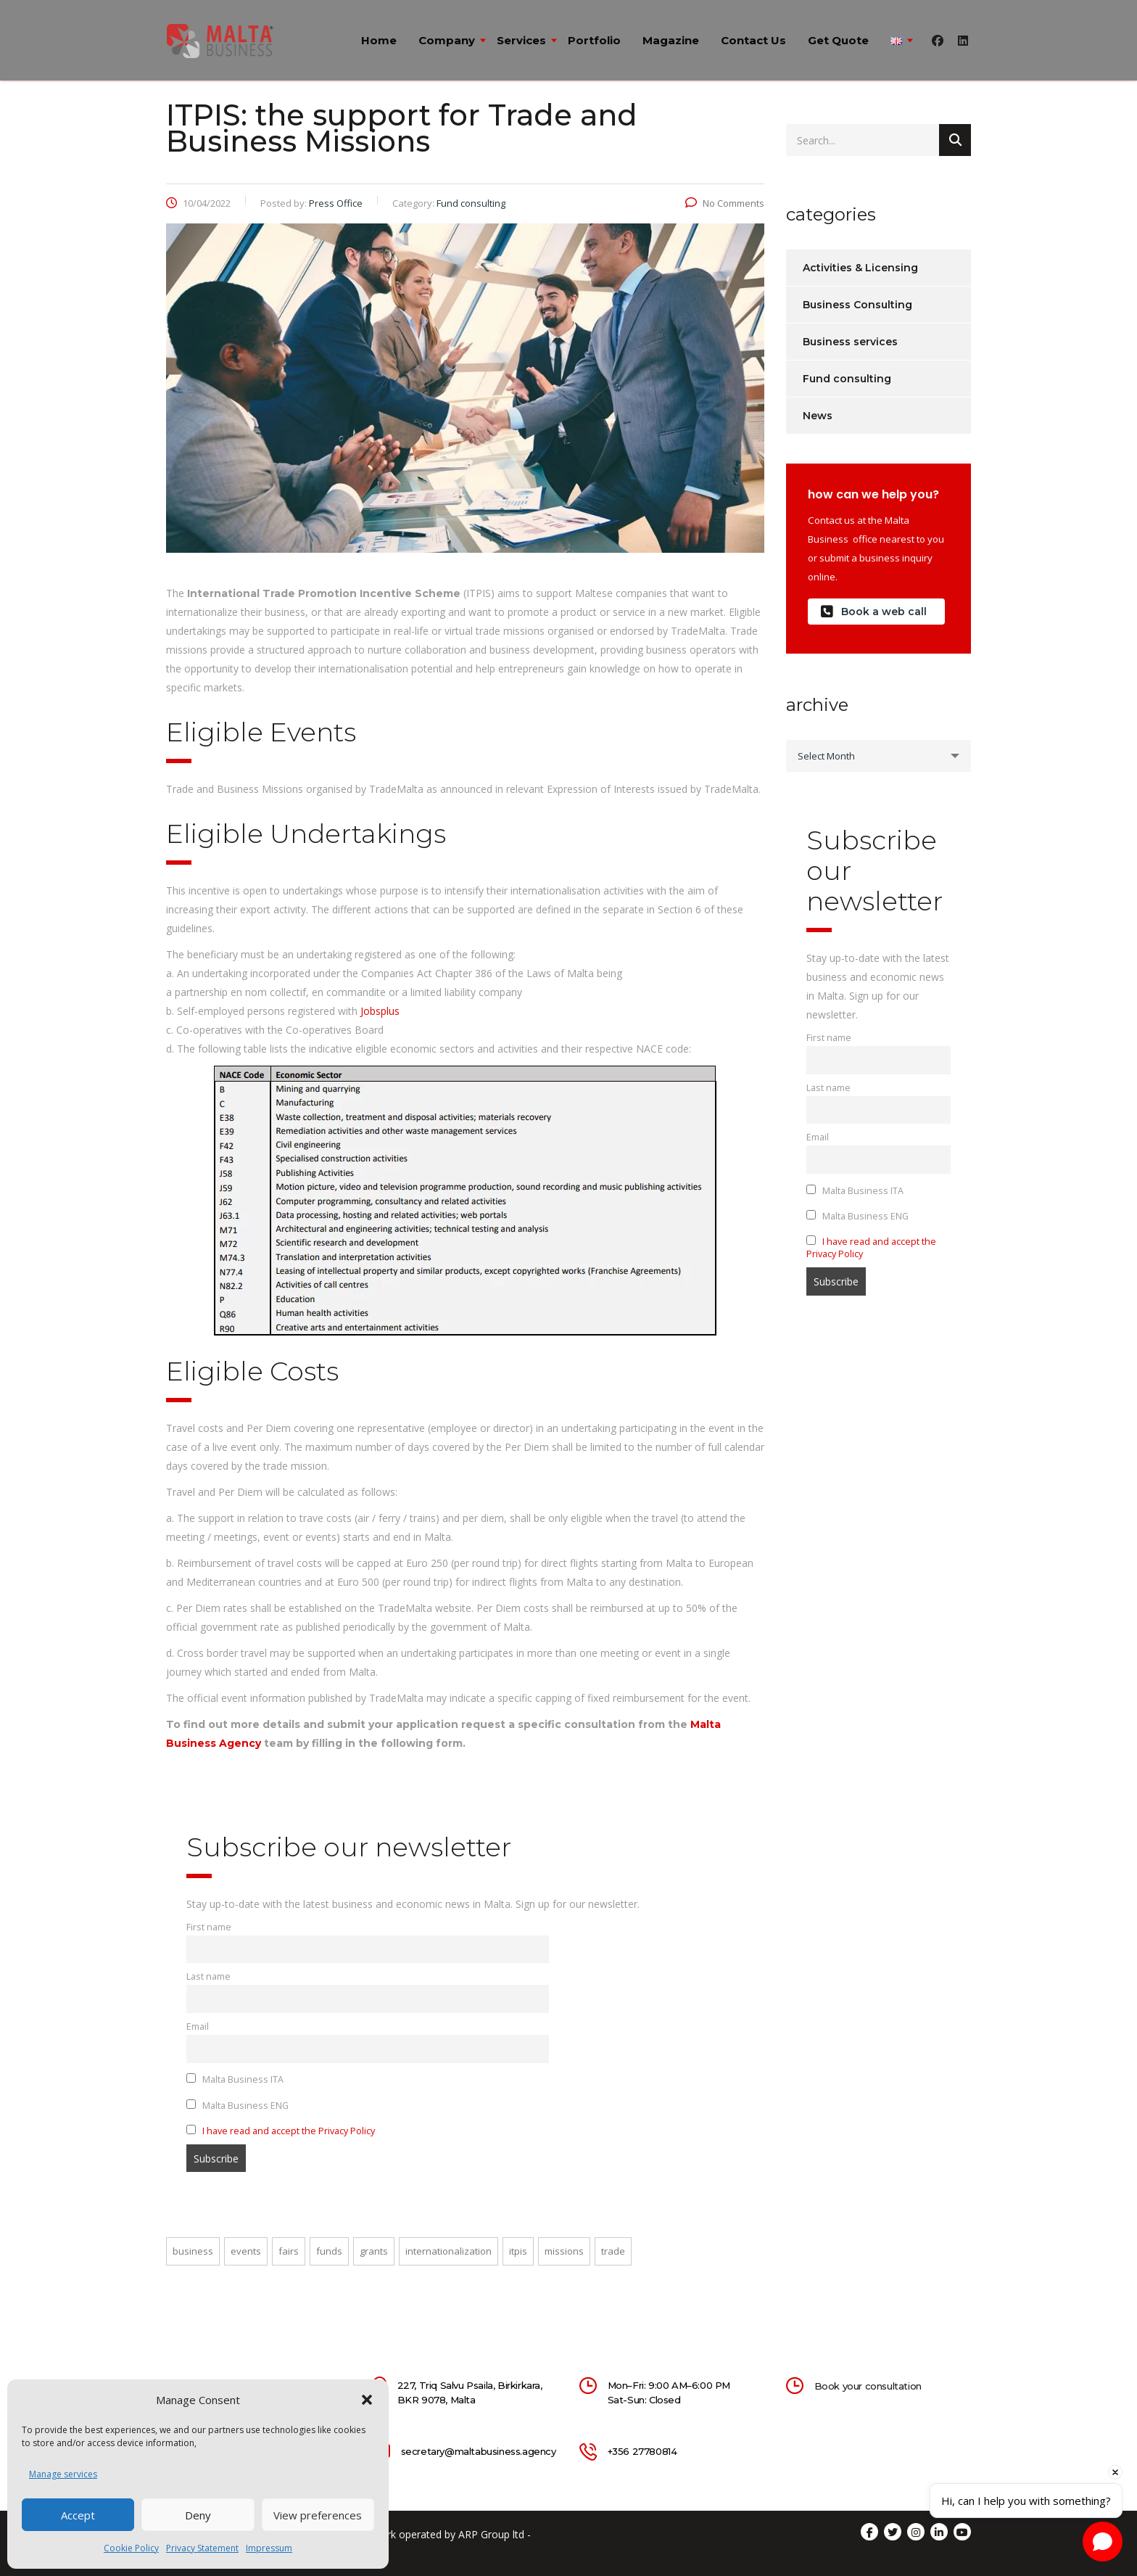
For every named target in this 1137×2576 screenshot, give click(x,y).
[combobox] (878, 756)
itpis (518, 2251)
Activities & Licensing (860, 267)
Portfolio (594, 40)
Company (446, 40)
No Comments (724, 203)
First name (208, 1927)
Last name (208, 1976)
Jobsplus (380, 1011)
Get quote (838, 40)
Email (197, 2026)
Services (521, 40)
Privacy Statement (202, 2548)
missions (564, 2251)
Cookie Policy (131, 2548)
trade (613, 2251)
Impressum (269, 2548)
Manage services (63, 2474)
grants (374, 2251)
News (817, 415)
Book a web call (874, 612)
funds (329, 2251)
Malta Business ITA (235, 2079)
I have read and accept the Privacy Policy (288, 2131)
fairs (288, 2251)
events (246, 2251)
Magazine (670, 40)
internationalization (448, 2251)
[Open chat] (1102, 2541)
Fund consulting (847, 378)
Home (379, 40)
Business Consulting (857, 304)
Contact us (753, 40)
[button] (367, 2399)
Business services (850, 341)
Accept (78, 2515)
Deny (198, 2515)
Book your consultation (868, 2386)
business (193, 2251)
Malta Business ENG (237, 2105)
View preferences (317, 2515)
